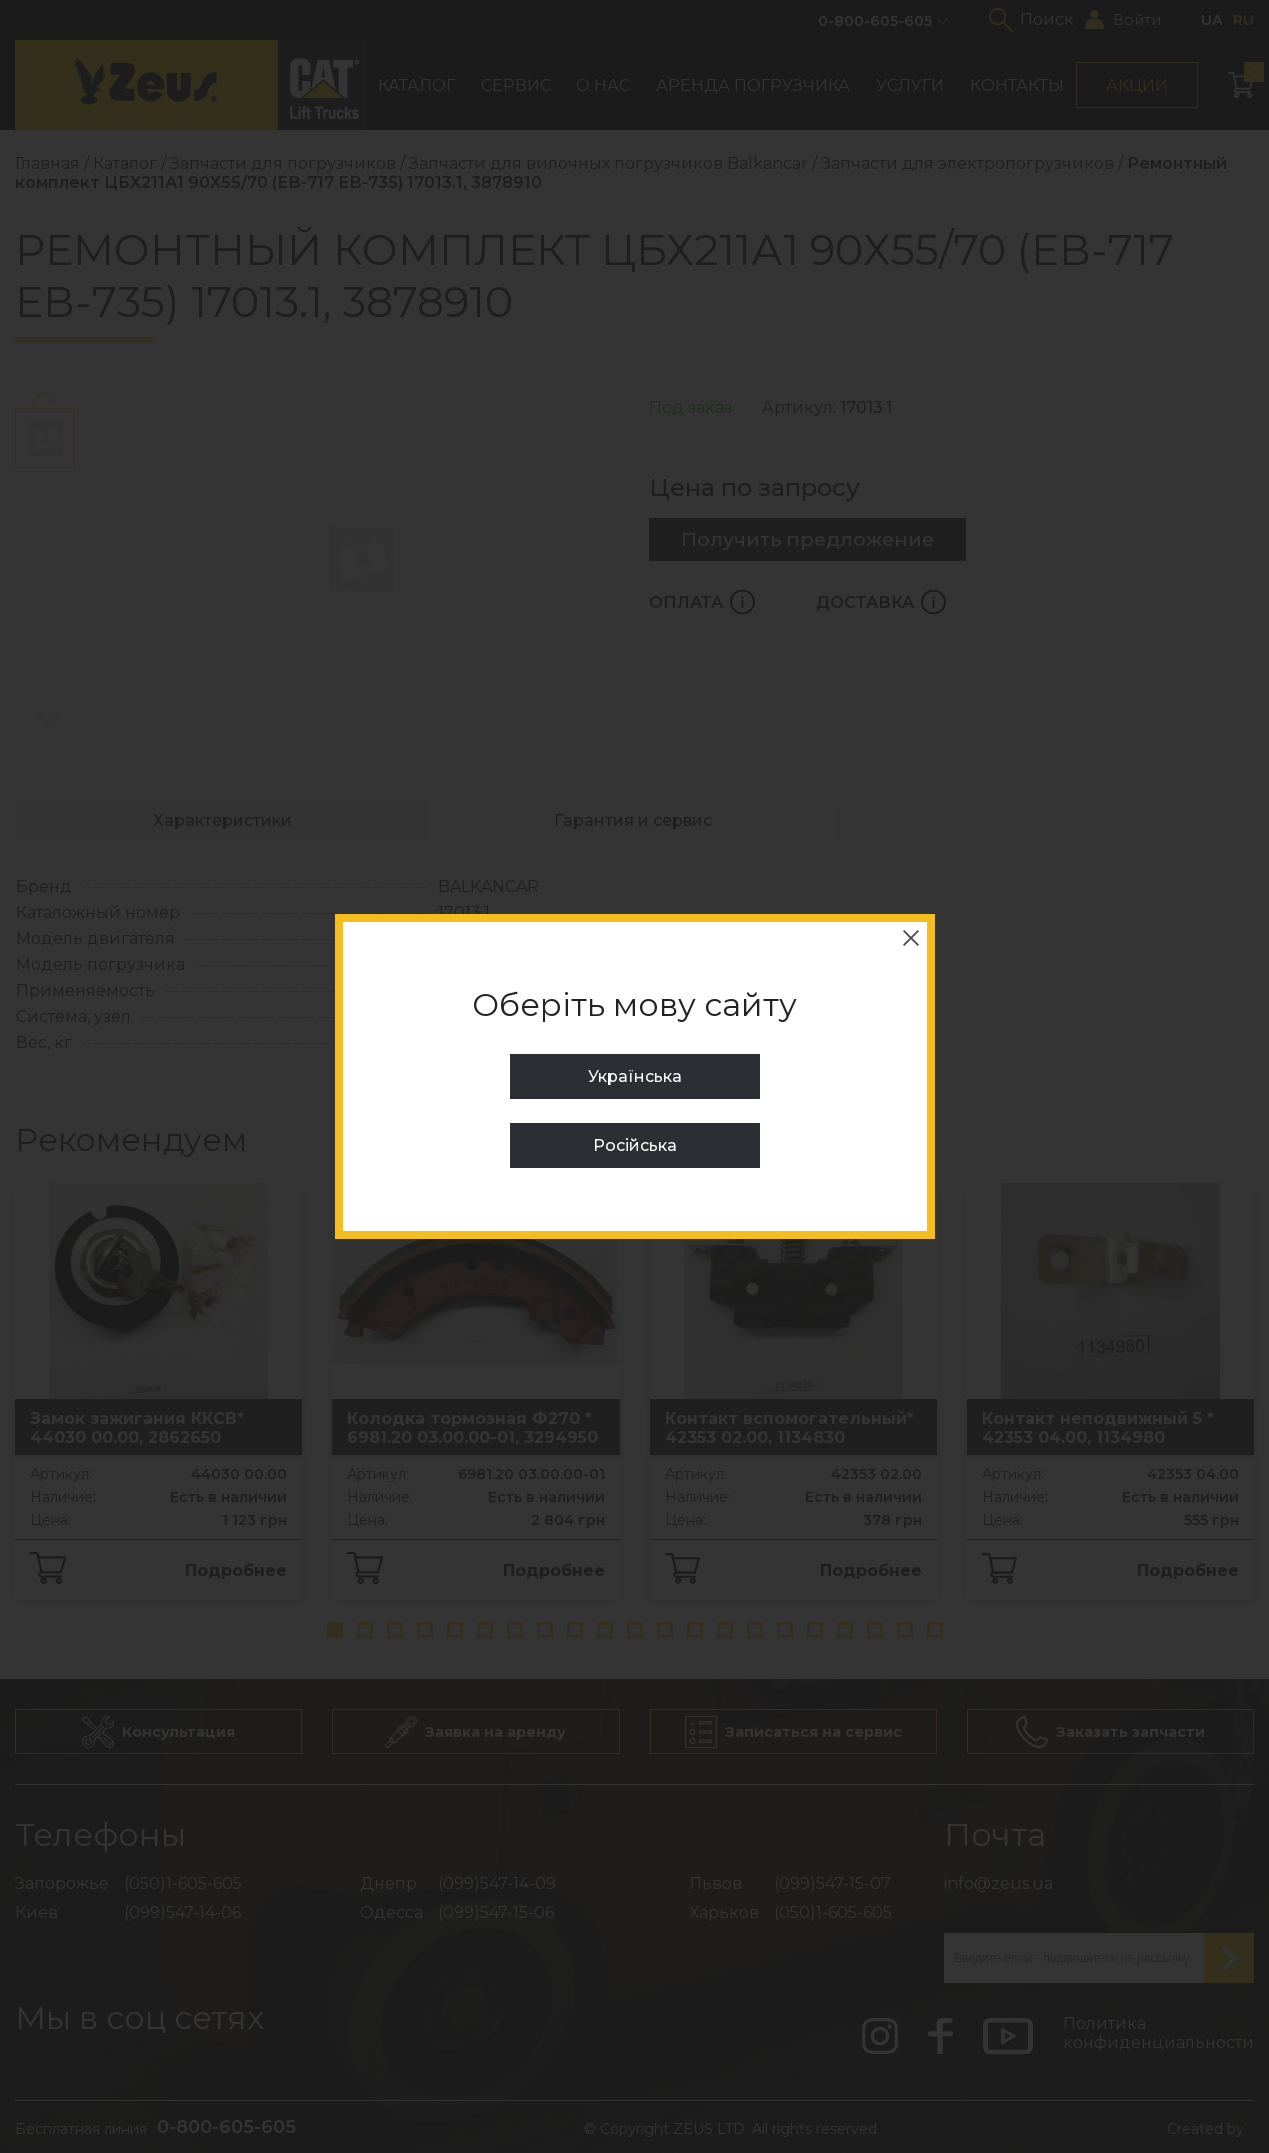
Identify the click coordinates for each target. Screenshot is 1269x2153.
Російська (635, 1145)
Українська (635, 1076)
